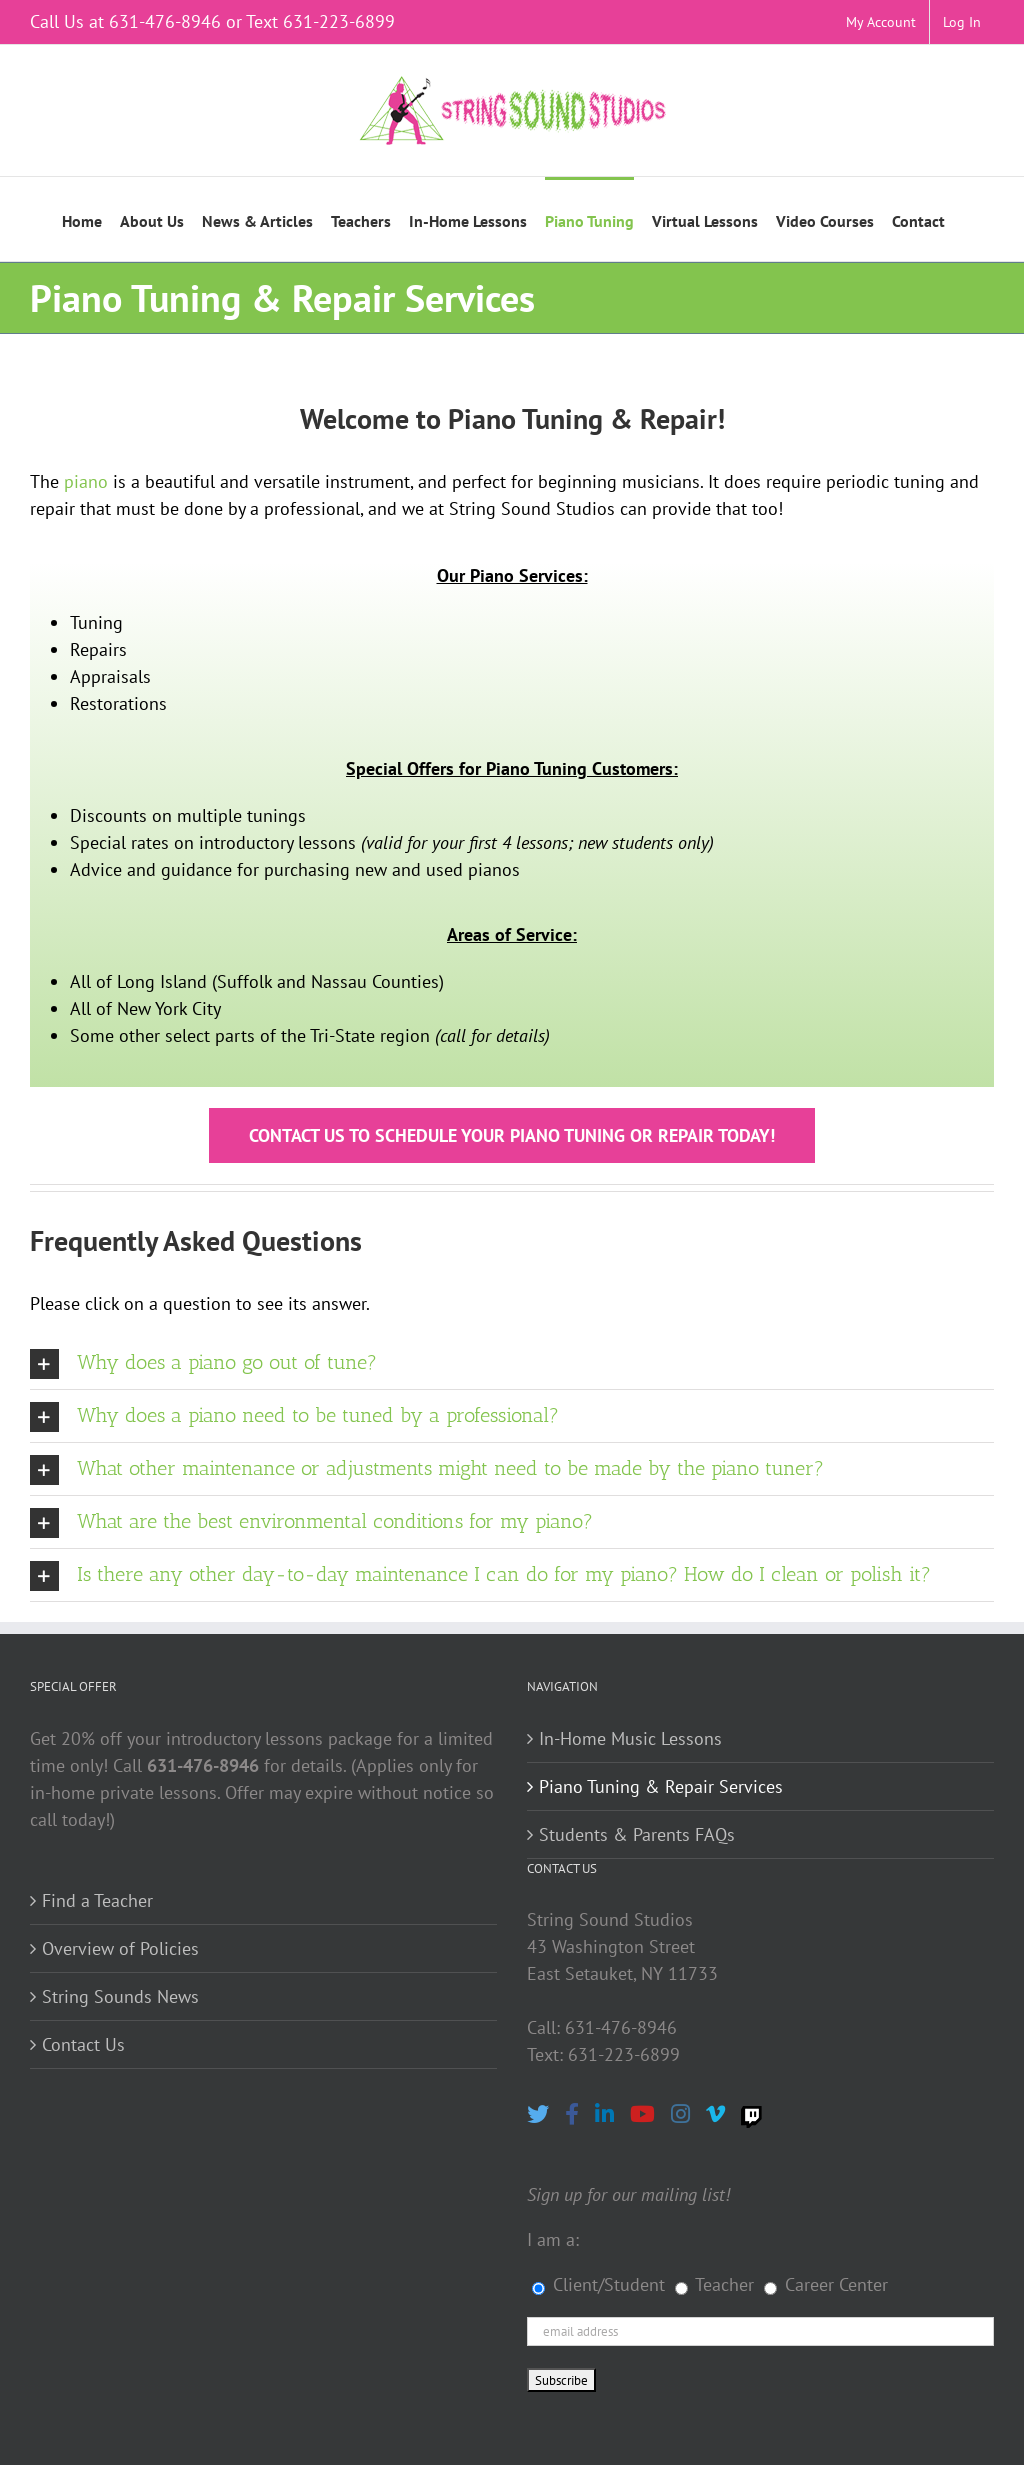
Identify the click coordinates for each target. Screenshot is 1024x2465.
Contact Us (83, 2044)
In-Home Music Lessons (630, 1738)
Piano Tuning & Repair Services (661, 1786)
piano (86, 481)
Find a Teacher (97, 1900)
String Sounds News (120, 1996)
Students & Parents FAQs (637, 1834)
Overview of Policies (120, 1948)
